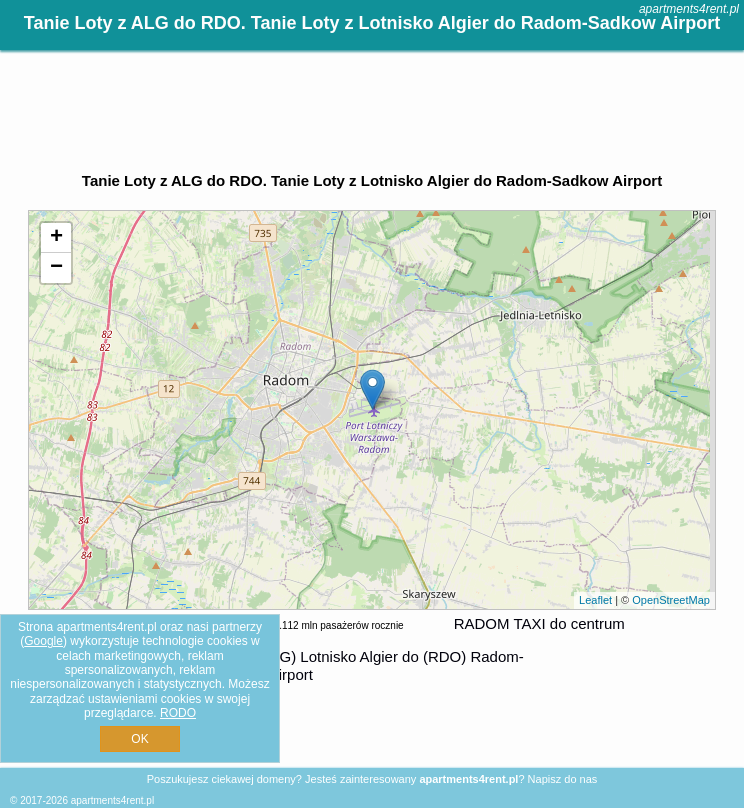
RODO (178, 713)
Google (43, 641)
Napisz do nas (563, 779)
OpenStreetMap (671, 600)
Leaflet (595, 600)
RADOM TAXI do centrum (539, 623)
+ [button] (56, 238)
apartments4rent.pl (689, 9)
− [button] (56, 268)
